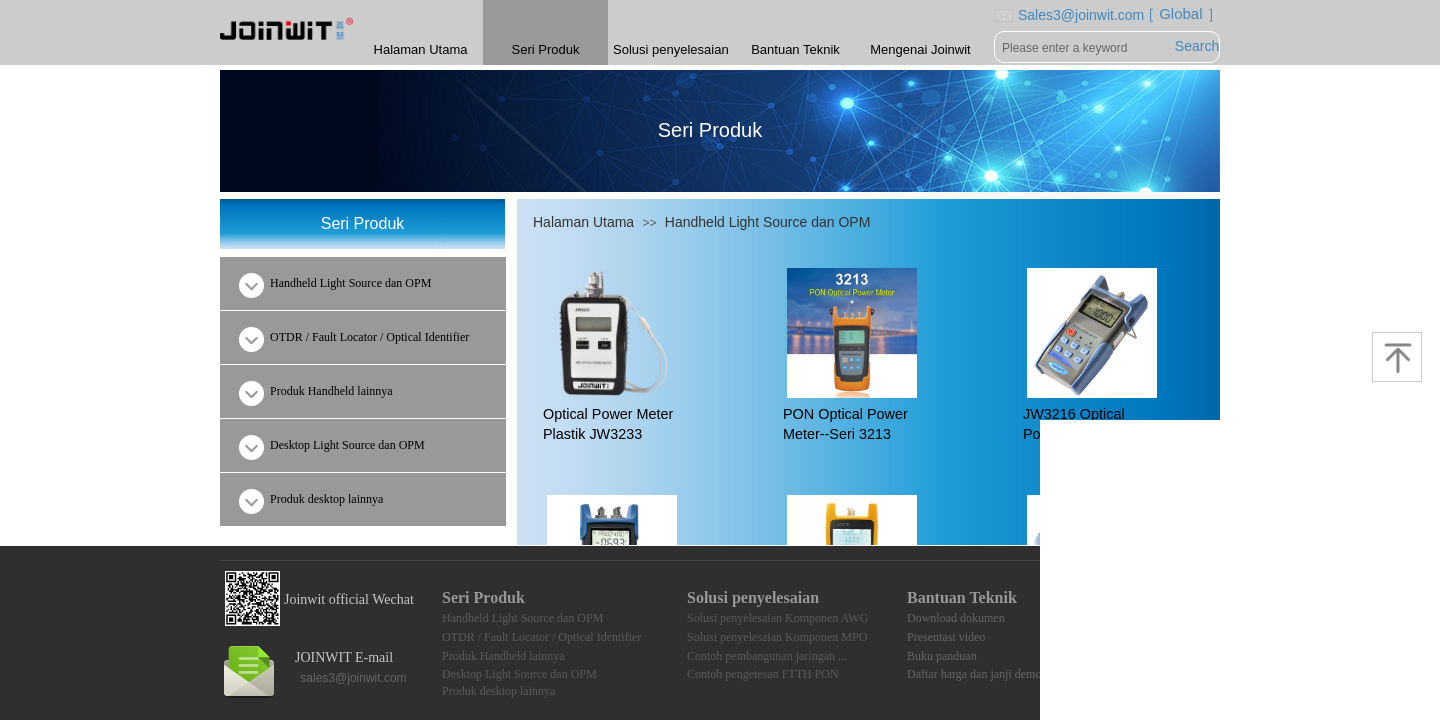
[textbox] (1084, 48)
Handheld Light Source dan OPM (767, 222)
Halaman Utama (583, 222)
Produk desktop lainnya (498, 691)
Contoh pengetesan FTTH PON (763, 674)
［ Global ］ (1176, 13)
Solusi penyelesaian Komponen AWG (777, 618)
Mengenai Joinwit (920, 49)
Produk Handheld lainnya (503, 656)
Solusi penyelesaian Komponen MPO (777, 637)
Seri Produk (546, 49)
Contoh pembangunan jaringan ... (767, 656)
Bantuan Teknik (795, 49)
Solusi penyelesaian (670, 49)
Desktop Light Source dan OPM (519, 674)
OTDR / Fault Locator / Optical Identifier (541, 637)
